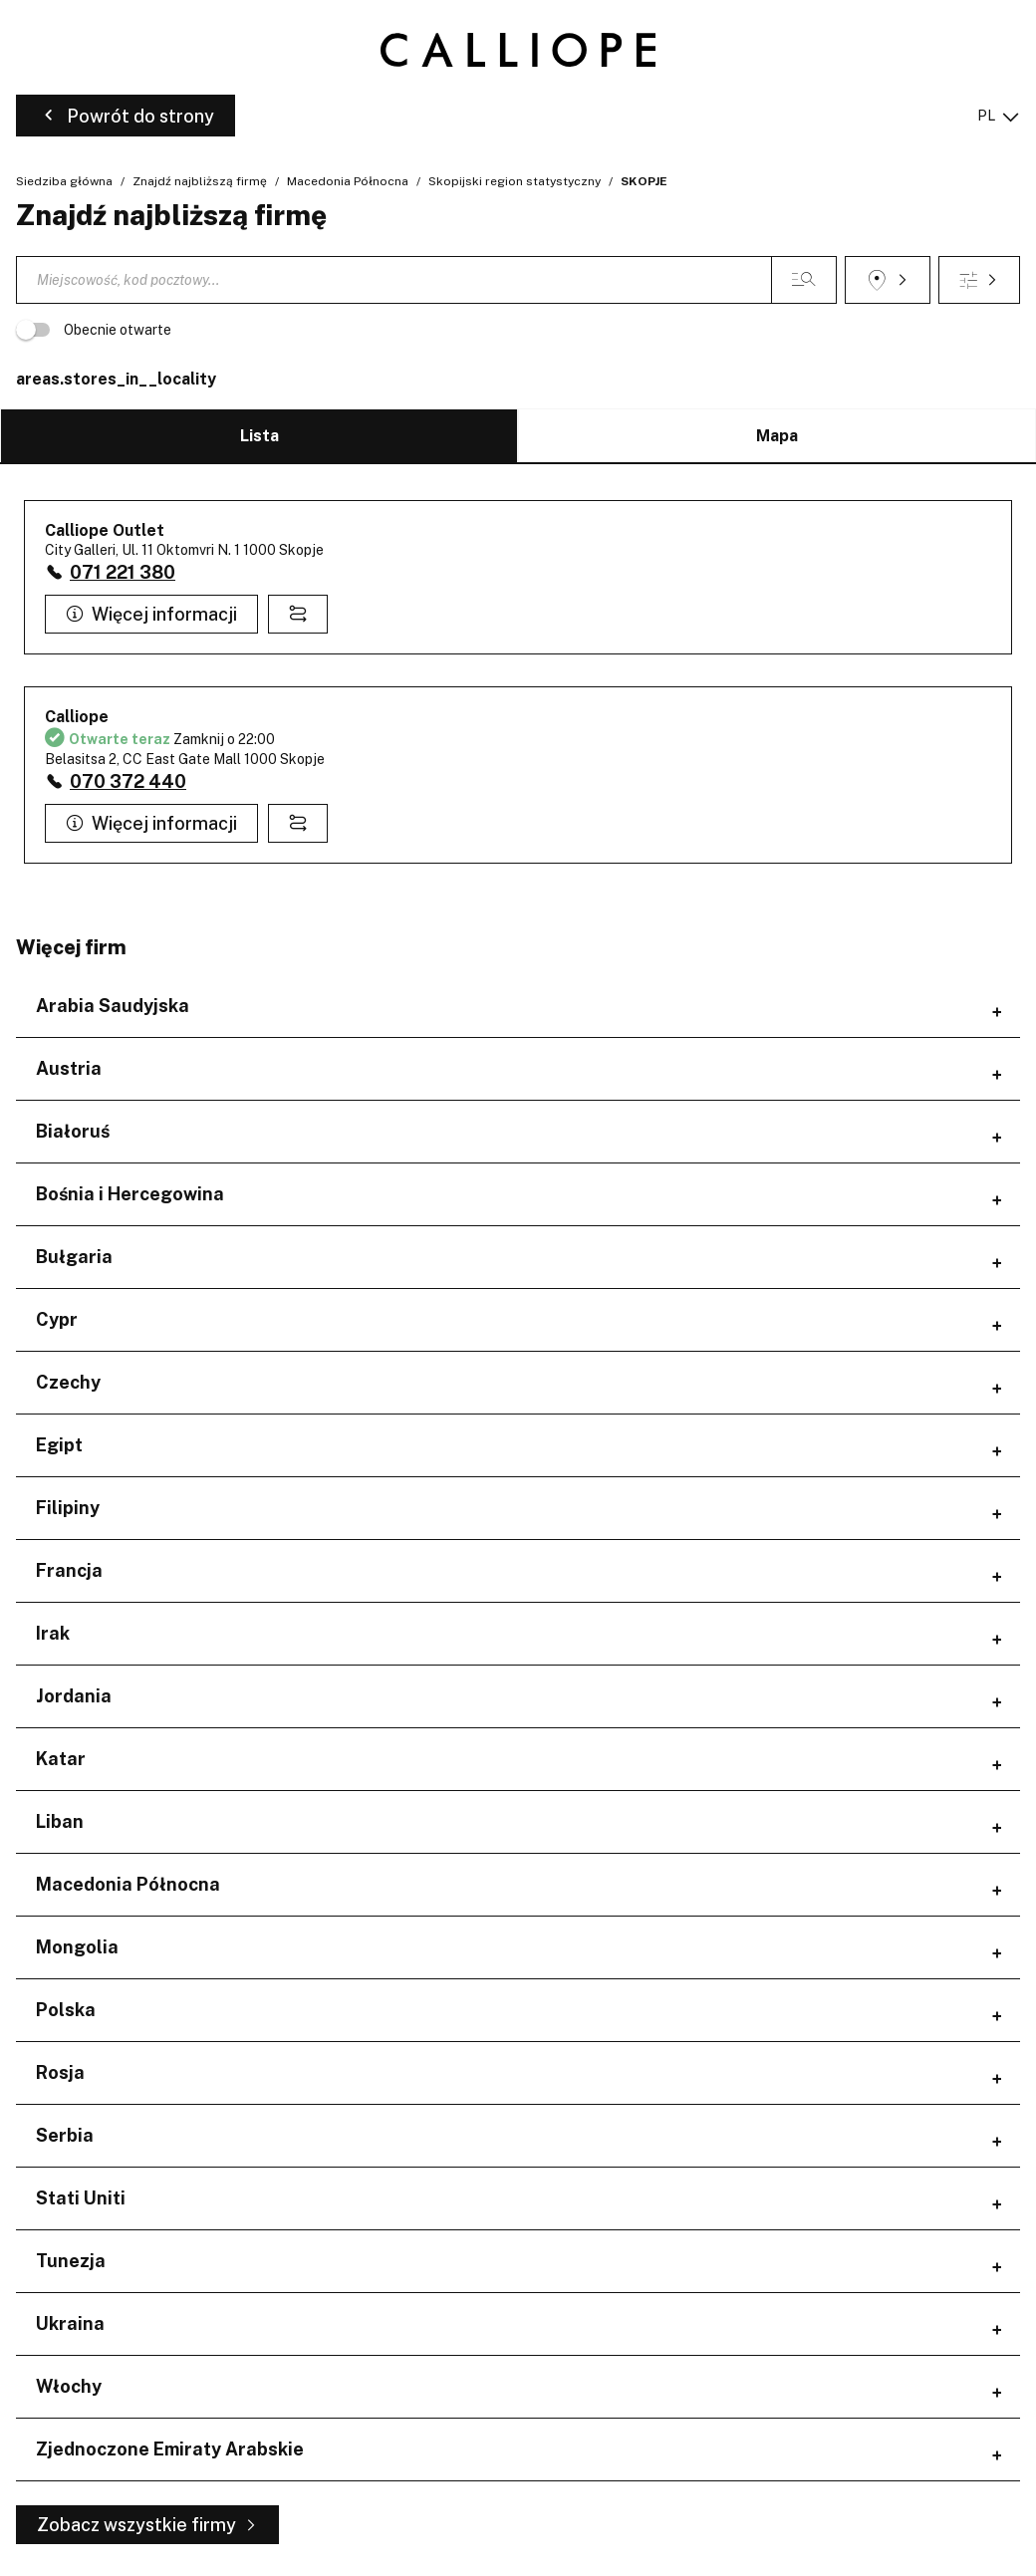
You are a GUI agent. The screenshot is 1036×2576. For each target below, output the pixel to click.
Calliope (77, 716)
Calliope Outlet (104, 530)
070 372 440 (128, 781)
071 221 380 (122, 572)
